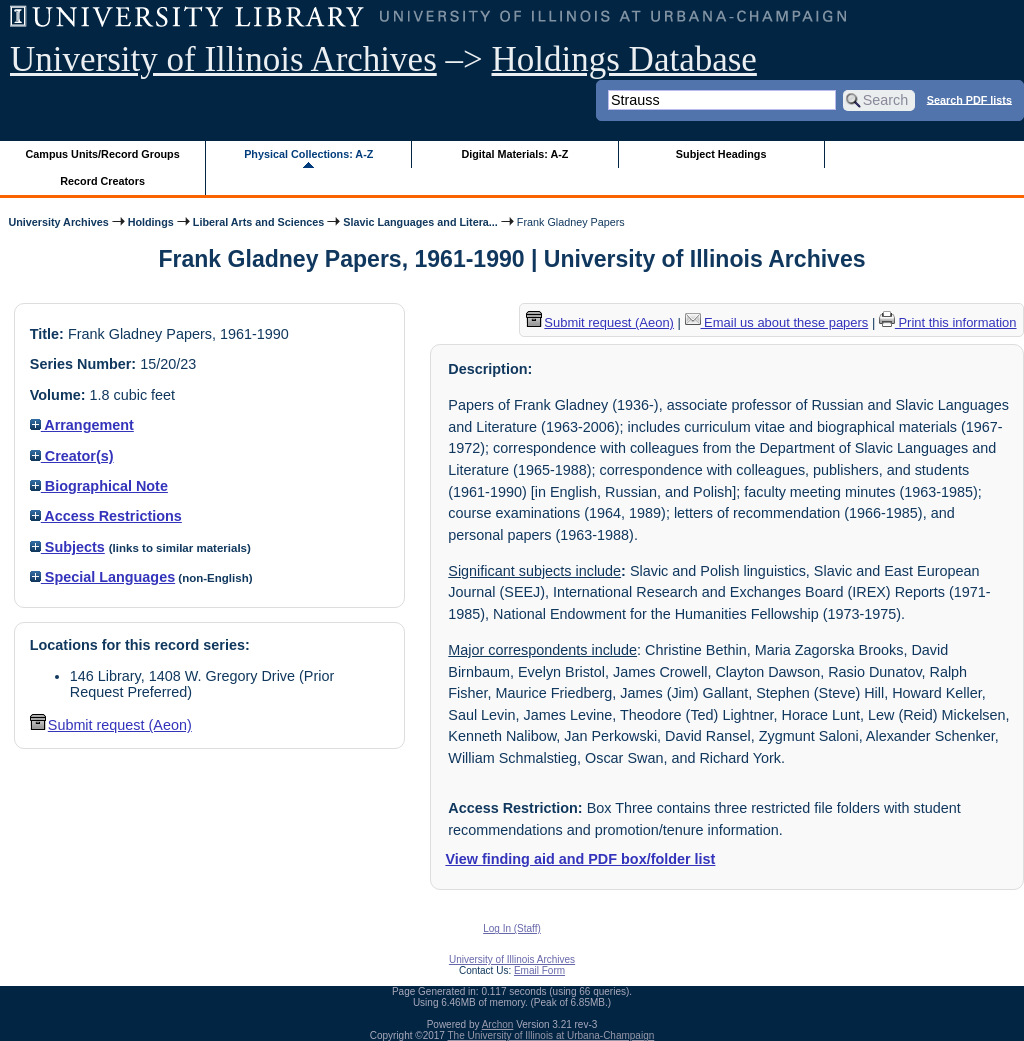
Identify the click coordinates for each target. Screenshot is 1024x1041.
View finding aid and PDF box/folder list (580, 859)
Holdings (151, 222)
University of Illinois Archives (223, 59)
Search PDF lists (969, 99)
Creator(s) (72, 456)
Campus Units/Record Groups (103, 154)
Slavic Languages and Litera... (420, 222)
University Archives (58, 222)
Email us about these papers (777, 322)
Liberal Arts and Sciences (258, 222)
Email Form (539, 970)
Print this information (948, 322)
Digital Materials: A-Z (514, 154)
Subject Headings (721, 154)
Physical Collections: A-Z (308, 154)
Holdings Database (624, 59)
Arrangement (82, 425)
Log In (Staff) (512, 928)
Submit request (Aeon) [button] (111, 725)
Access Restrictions (106, 516)
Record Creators (102, 181)
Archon (498, 1024)
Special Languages (102, 577)
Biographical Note (99, 486)
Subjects (67, 547)
